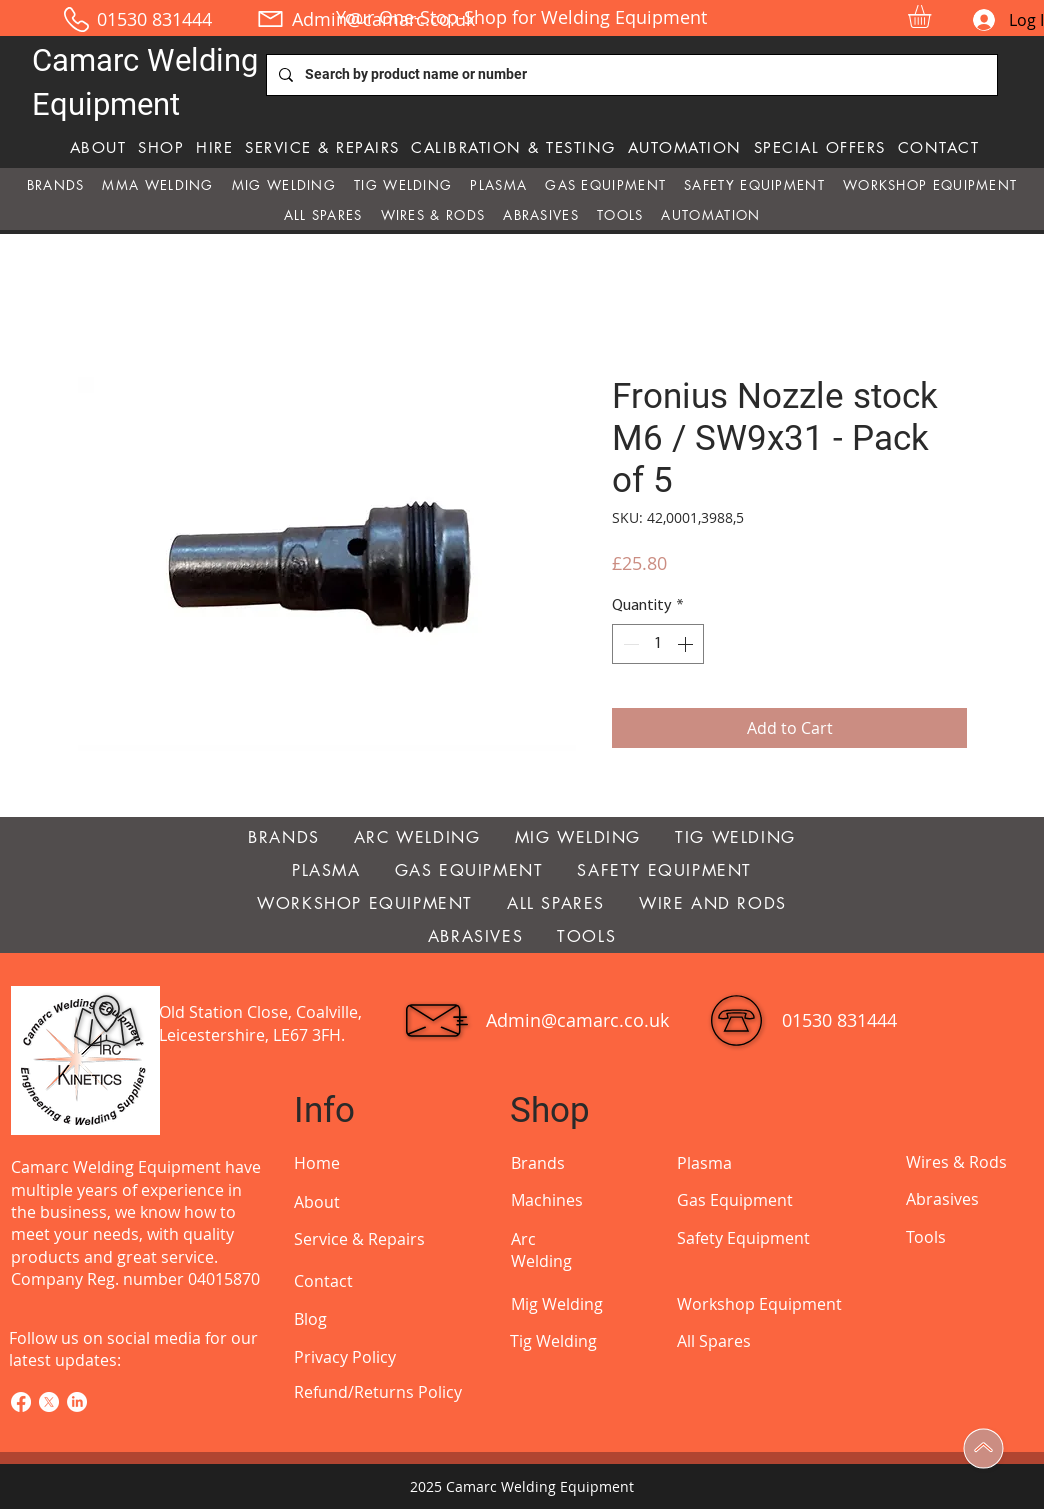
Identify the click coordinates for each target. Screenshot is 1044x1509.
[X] (49, 1402)
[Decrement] (629, 644)
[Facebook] (21, 1402)
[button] (933, 16)
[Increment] (687, 644)
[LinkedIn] (77, 1402)
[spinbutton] (658, 644)
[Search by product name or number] (630, 75)
